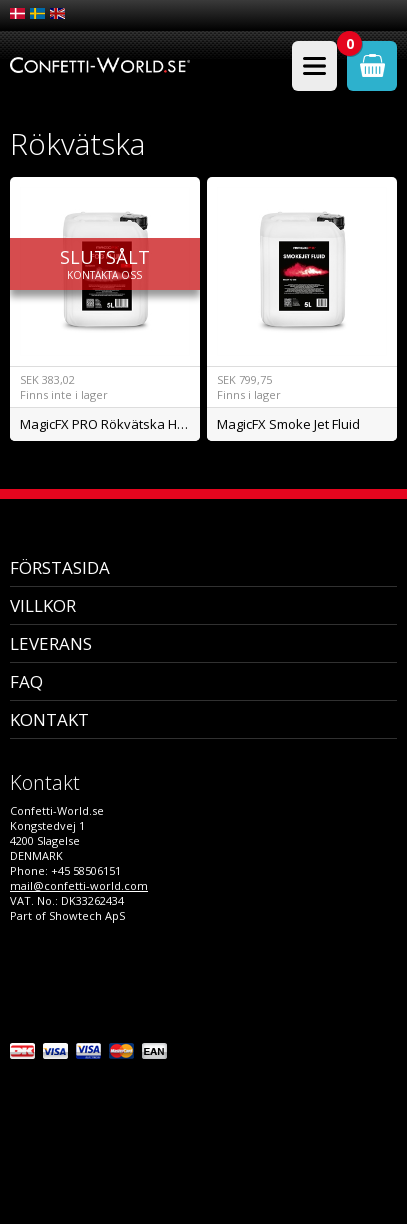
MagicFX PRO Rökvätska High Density (109, 424)
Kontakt (49, 719)
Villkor (43, 605)
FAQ (26, 681)
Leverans (51, 643)
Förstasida (60, 567)
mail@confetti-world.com (79, 885)
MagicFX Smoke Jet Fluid (288, 424)
